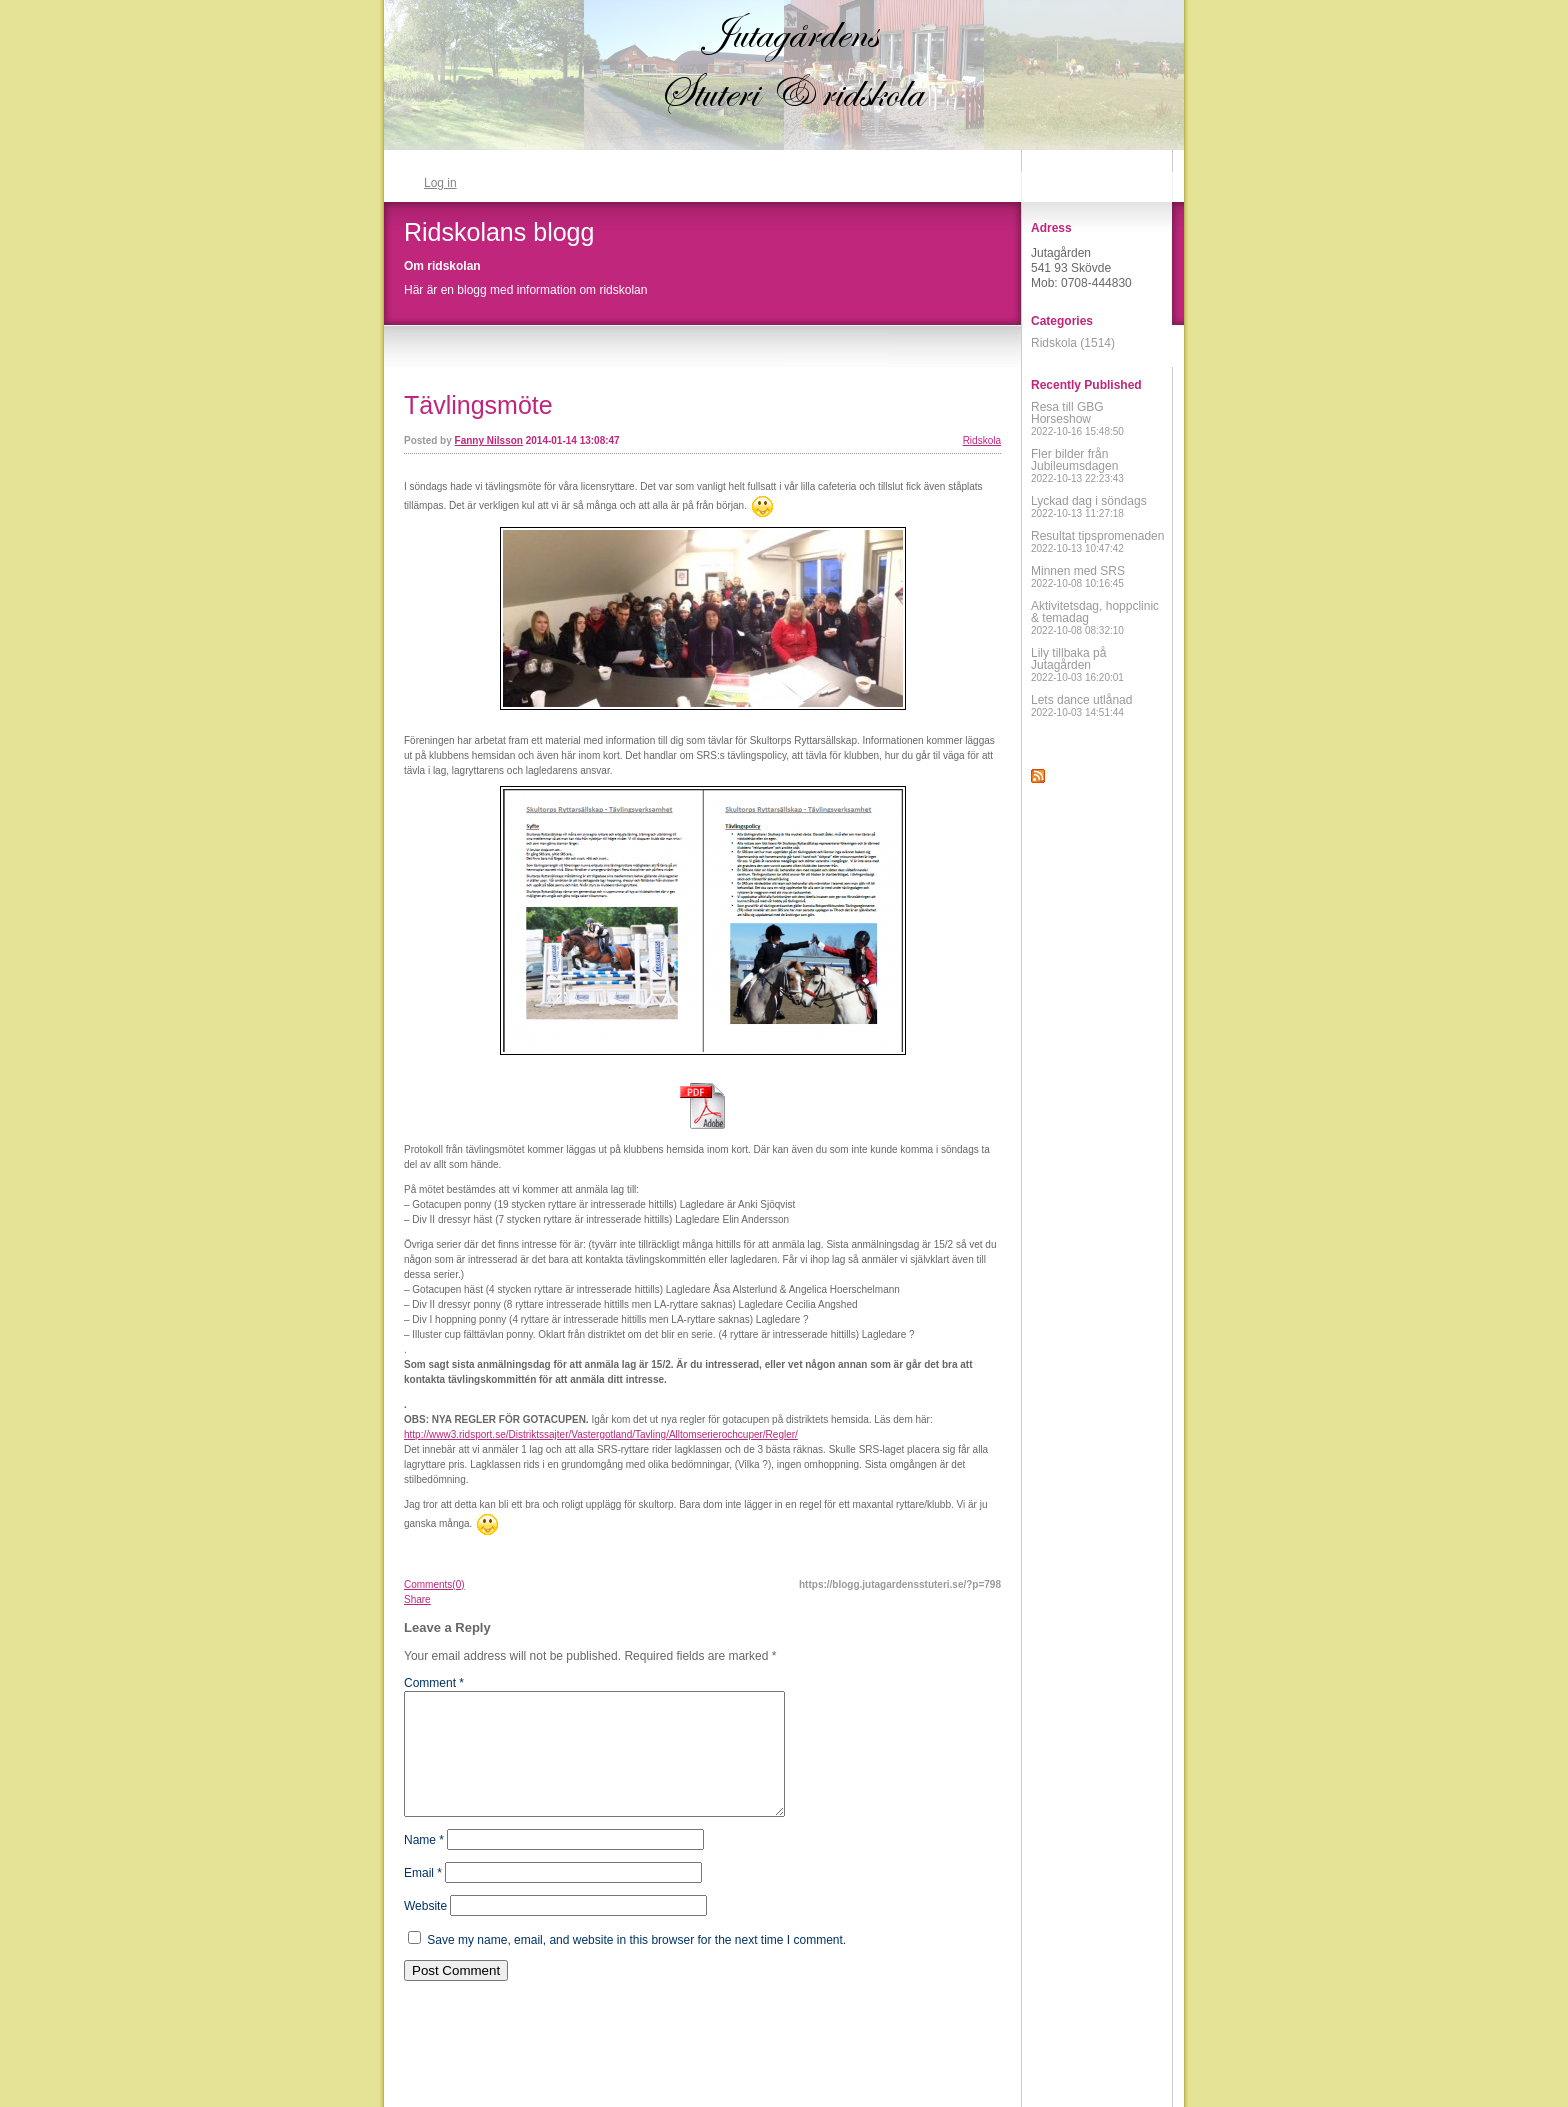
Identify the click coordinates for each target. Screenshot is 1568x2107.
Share (417, 1599)
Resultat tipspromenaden (1097, 541)
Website (425, 1930)
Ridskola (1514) (1073, 343)
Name (424, 1864)
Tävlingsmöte (478, 405)
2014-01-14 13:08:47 (573, 440)
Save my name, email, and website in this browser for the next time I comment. (636, 1964)
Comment (434, 1683)
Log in (440, 183)
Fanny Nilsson (489, 440)
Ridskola (982, 440)
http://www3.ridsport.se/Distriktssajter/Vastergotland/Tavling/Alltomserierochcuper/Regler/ (601, 1434)
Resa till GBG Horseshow (1077, 418)
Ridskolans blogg (499, 232)
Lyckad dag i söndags (1089, 506)
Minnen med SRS (1078, 576)
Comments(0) (434, 1584)
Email (423, 1897)
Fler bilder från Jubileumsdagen (1077, 465)
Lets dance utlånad (1081, 705)
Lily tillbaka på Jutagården (1077, 664)
